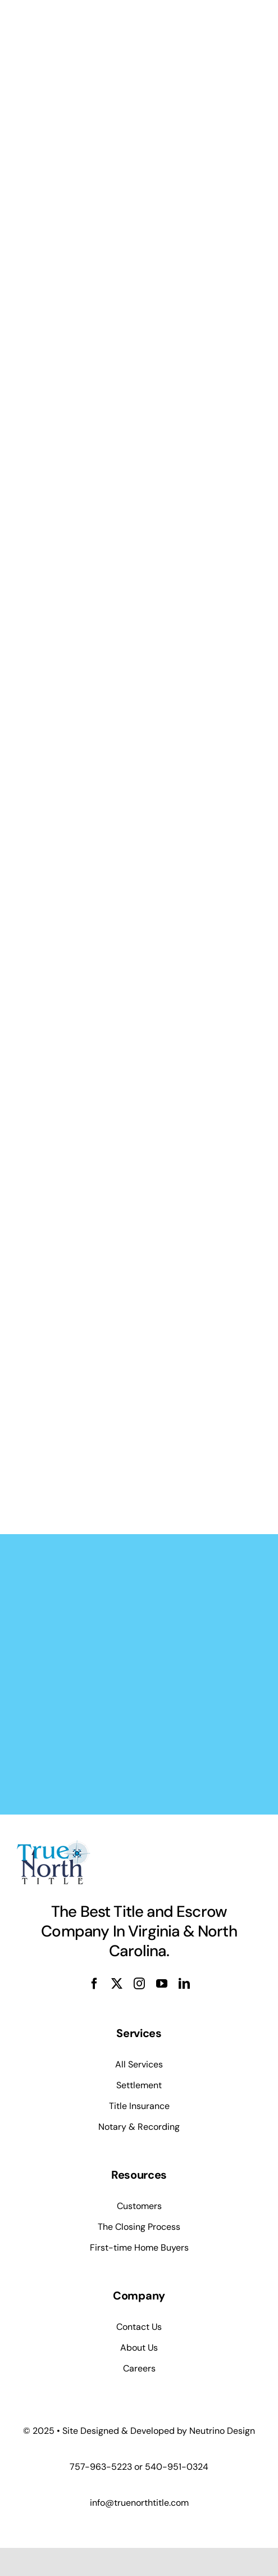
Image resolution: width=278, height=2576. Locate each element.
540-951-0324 (176, 2467)
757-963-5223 (101, 2467)
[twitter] (116, 1983)
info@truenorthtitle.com (139, 2503)
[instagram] (139, 1983)
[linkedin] (184, 1983)
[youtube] (161, 1983)
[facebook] (94, 1983)
